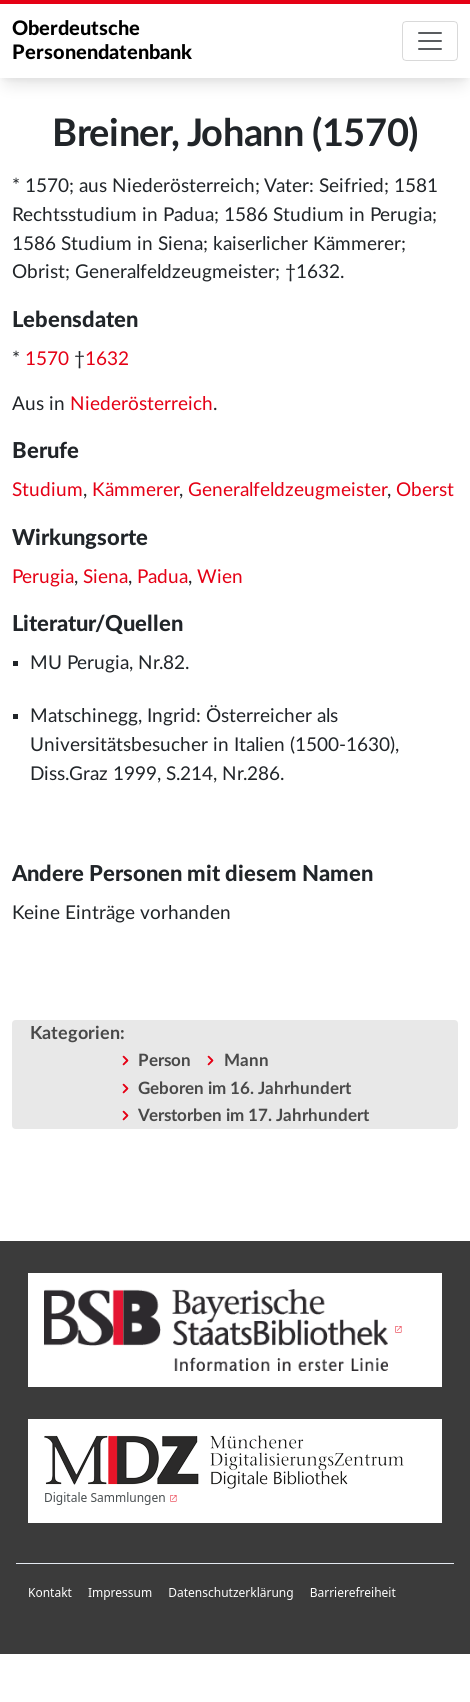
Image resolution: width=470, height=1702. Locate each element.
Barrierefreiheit (353, 1592)
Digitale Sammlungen (105, 1497)
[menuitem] (50, 1593)
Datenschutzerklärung (230, 1592)
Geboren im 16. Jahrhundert (244, 1088)
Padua (162, 577)
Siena (105, 577)
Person (164, 1060)
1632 (107, 359)
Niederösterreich (141, 404)
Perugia (43, 577)
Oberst (425, 490)
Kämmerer (135, 490)
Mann (246, 1060)
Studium (47, 490)
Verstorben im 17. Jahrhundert (253, 1115)
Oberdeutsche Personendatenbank (102, 41)
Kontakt (50, 1592)
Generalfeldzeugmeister (287, 490)
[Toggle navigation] (430, 41)
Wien (220, 577)
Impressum (120, 1592)
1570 (47, 359)
